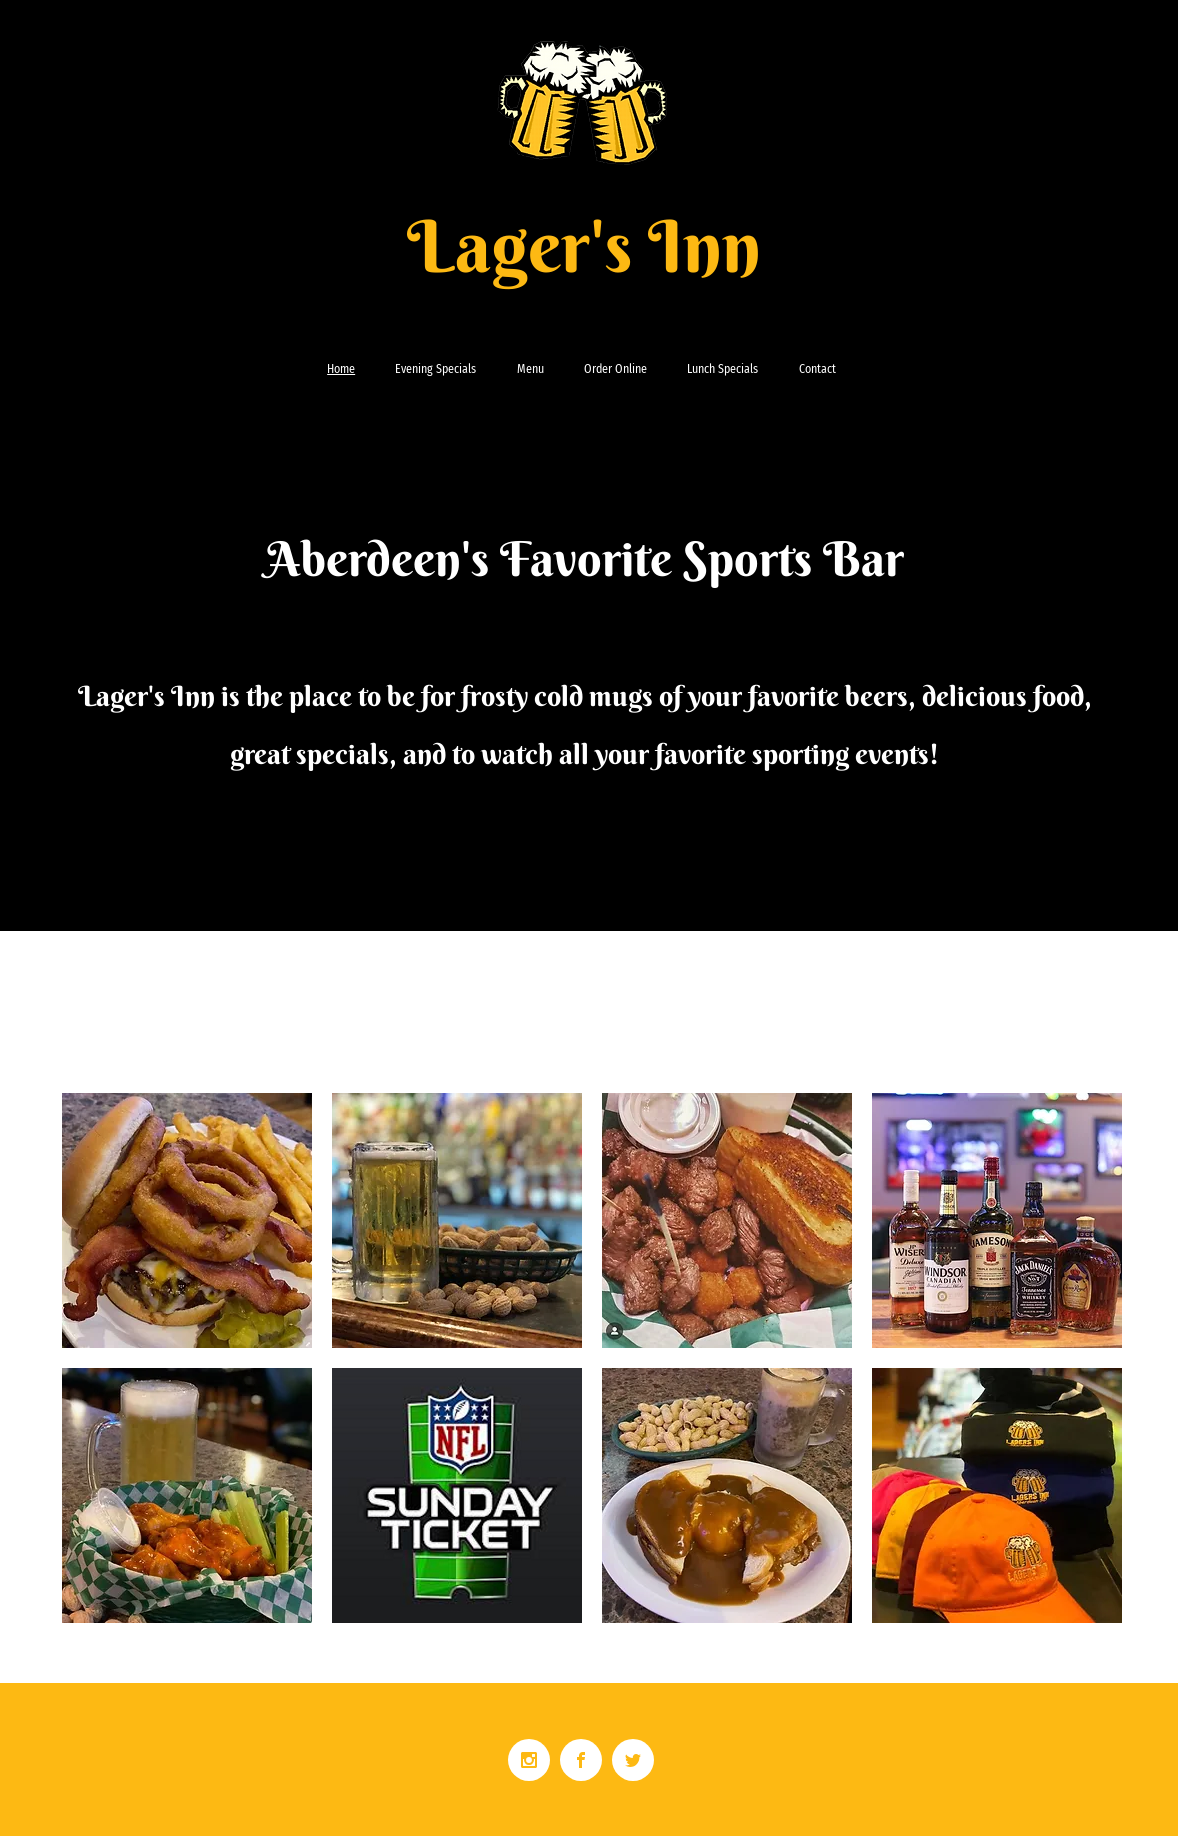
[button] (187, 1220)
